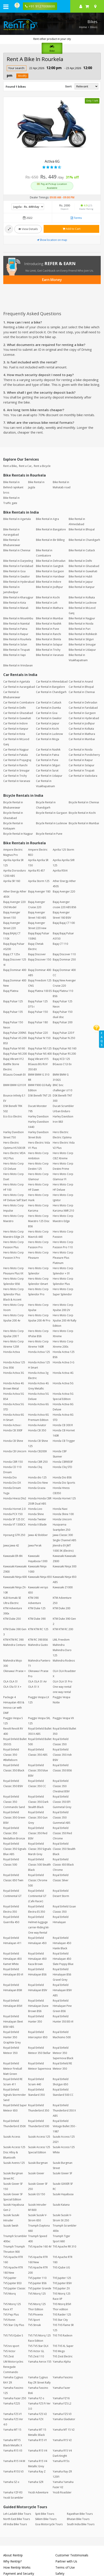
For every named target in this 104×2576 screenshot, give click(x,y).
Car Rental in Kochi (47, 676)
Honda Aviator (37, 1373)
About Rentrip (13, 2503)
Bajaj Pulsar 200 (62, 970)
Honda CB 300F (12, 1378)
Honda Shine (36, 1462)
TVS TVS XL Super (63, 2293)
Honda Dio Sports (64, 1430)
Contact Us (63, 2539)
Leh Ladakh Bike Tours (17, 2461)
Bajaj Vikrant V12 (13, 1006)
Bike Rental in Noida (81, 571)
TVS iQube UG (61, 2215)
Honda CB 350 (37, 1378)
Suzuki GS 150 (36, 2142)
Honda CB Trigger (64, 1388)
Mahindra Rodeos (64, 1608)
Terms (76, 165)
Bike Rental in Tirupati (16, 597)
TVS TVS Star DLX (38, 2293)
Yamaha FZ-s (36, 2346)
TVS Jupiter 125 (62, 2225)
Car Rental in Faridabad (83, 655)
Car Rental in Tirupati (81, 718)
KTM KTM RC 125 (38, 1577)
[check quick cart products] (87, 6)
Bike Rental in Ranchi (48, 582)
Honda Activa (11, 1299)
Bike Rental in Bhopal (82, 477)
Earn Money (52, 227)
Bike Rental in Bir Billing (50, 487)
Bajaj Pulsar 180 (38, 970)
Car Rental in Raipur (81, 707)
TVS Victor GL (36, 2299)
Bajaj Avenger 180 (39, 839)
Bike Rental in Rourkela (17, 587)
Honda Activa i (12, 1373)
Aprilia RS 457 (36, 818)
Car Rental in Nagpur (16, 697)
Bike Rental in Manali (15, 555)
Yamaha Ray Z (37, 2419)
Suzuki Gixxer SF (62, 2121)
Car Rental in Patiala (15, 702)
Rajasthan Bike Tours (80, 2461)
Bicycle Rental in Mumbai (84, 771)
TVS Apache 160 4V (39, 2194)
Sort (68, 86)
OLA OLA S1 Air (37, 1629)
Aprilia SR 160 (11, 829)
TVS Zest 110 (36, 2304)
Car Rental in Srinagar (16, 718)
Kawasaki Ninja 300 (64, 1514)
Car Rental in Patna (47, 702)
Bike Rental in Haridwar (50, 524)
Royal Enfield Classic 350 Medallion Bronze (14, 1781)
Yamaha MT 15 (12, 2377)
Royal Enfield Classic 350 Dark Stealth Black (38, 1749)
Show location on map (53, 187)
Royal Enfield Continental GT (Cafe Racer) (37, 1844)
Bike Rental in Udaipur (82, 597)
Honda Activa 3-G (63, 1310)
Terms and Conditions (18, 2527)
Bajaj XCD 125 (61, 1006)
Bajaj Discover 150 (39, 907)
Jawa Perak (34, 1493)
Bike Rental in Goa (14, 519)
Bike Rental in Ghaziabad (84, 514)
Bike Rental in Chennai (16, 498)
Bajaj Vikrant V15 (38, 1006)
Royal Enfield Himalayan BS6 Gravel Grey (62, 1922)
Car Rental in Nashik (48, 697)
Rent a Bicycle (42, 413)
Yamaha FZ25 (11, 2351)
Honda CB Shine (13, 1388)
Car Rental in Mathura (82, 681)
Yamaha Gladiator (64, 2367)
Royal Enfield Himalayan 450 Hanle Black (62, 1891)
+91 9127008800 (70, 2554)
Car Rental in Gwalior (49, 665)
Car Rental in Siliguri (48, 713)
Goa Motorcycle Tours (49, 2472)
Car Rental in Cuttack (48, 650)
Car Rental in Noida (80, 697)
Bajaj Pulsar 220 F (63, 980)
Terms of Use (65, 2515)
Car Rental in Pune (47, 707)
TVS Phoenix (35, 2262)
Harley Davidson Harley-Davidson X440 (38, 1069)
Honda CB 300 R (63, 1373)
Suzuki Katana (61, 2152)
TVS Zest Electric (63, 2304)
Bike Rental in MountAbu (18, 566)
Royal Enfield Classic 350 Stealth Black (64, 1796)
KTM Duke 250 (12, 1566)
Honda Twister (37, 1467)
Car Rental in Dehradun (83, 650)
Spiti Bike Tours (44, 2461)
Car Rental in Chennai (82, 639)
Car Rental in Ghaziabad (18, 660)
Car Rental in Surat (47, 718)
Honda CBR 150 (13, 1409)
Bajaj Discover (37, 902)
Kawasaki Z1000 (63, 1535)
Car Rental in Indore (15, 671)
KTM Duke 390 (37, 1566)
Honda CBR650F (63, 1409)
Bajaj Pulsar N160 (14, 996)
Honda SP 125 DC (14, 1467)
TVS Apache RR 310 (64, 2194)
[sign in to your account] (80, 6)
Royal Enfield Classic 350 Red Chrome (62, 1781)
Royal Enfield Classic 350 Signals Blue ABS (14, 1796)
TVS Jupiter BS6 (37, 2231)
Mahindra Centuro (14, 1592)
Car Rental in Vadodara (83, 723)
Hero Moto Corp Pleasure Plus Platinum (63, 1205)
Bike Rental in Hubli (80, 524)
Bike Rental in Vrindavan (18, 613)
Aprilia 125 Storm (63, 797)
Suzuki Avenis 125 (14, 2110)
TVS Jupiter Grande (39, 2236)
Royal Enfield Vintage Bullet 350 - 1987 (64, 2074)
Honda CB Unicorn (14, 1399)
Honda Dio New (38, 1430)
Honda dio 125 (37, 1425)
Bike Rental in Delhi (80, 508)
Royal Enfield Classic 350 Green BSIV (14, 1765)
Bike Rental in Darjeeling (18, 508)
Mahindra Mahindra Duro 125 (62, 1598)
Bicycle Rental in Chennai (84, 750)
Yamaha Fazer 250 (14, 2346)
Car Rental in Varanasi (16, 728)
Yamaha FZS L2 (62, 2351)
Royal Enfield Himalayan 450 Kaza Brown (37, 1906)
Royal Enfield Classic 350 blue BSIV (38, 1718)
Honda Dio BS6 (62, 1425)
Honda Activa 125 (39, 1299)
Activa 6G (52, 108)
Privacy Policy (12, 2533)
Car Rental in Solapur (81, 713)
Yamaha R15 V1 (37, 2388)
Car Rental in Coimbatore (18, 650)
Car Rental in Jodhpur (82, 671)
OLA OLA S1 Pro (62, 1629)
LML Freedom (61, 1587)
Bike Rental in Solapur (49, 592)
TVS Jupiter (9, 2225)
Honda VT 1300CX (14, 1472)
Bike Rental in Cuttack (82, 498)
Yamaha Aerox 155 (39, 2309)
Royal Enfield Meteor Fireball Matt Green (12, 2016)
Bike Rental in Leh (46, 550)
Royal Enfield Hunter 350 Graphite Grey (12, 1985)
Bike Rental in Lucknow (82, 550)
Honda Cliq (35, 1415)
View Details (28, 176)
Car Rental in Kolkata (81, 676)
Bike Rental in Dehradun (50, 508)
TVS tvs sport (11, 2293)
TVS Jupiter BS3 (12, 2231)
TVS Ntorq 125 (37, 2241)
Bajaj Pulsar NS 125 (40, 996)
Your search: (16, 68)
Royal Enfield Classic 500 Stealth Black (39, 1812)
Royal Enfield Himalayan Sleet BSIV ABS (13, 1969)
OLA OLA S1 (10, 1629)
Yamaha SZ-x (11, 2429)
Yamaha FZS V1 (12, 2361)
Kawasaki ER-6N (12, 1503)
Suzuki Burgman (38, 2110)
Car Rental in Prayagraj (17, 707)
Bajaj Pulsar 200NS (14, 980)
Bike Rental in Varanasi (50, 602)
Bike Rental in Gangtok (49, 514)
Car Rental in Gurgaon (82, 660)
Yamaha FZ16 (61, 2346)
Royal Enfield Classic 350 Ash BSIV (62, 1702)
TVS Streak (34, 2273)
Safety (59, 2521)
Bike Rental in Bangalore (51, 477)
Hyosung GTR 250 (14, 1483)
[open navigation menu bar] (6, 6)
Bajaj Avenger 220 (64, 839)
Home (83, 27)
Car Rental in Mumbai (82, 686)
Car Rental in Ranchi (15, 713)
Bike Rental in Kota (14, 550)
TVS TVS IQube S (13, 2283)
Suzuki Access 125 (39, 2084)
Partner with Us (66, 2509)
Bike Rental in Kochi (48, 545)
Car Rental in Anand (81, 629)
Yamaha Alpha (62, 2309)
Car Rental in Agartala (16, 629)
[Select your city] (96, 6)
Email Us (11, 2554)
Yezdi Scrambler (13, 2445)
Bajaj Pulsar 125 (13, 949)
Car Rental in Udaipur (49, 723)
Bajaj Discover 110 (64, 902)
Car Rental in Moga (47, 686)
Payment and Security (18, 2521)
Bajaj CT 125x (11, 902)
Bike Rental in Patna (15, 576)
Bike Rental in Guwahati (83, 519)
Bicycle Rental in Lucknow (51, 771)
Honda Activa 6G (38, 1352)
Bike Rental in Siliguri (81, 587)
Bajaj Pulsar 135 (13, 959)
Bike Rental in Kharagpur (18, 545)
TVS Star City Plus (13, 2273)
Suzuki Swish (10, 2173)
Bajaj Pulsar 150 (38, 959)
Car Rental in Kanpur (15, 676)
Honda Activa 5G (63, 1331)
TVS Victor (9, 2299)
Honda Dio (10, 1425)
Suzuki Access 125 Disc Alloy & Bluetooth (14, 2100)
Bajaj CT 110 (60, 891)
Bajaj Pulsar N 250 (64, 985)
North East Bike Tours (16, 2466)
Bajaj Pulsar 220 (38, 980)
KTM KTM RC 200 (63, 1577)
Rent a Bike (10, 413)
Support (60, 2533)
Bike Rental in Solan (15, 592)
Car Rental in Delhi (14, 655)
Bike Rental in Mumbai (49, 566)
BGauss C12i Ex (62, 1012)
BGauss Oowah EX (14, 1022)
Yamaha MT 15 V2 (64, 2377)
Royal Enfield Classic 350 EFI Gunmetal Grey (62, 1749)
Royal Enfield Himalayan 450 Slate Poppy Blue (63, 1906)
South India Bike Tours (80, 2472)
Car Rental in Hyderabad (84, 665)
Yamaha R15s (61, 2409)
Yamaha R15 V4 (37, 2398)
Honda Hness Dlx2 (14, 1446)
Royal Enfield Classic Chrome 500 (37, 1828)
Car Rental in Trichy (15, 723)
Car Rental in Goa (46, 660)
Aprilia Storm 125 (38, 829)
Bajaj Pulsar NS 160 (64, 996)
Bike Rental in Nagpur (82, 566)
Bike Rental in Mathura (49, 555)
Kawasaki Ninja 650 (40, 1524)
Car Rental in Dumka (48, 655)
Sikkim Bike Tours (45, 2466)
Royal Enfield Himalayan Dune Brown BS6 (38, 1953)
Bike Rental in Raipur (15, 582)
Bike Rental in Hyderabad (18, 529)
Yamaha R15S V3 (13, 2419)
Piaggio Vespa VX (63, 1666)
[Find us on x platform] (52, 2568)
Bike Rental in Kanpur (82, 534)
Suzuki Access (11, 2084)
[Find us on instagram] (62, 2568)
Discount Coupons (68, 2527)
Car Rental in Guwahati (17, 665)
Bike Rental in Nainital (16, 571)
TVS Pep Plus (11, 2262)
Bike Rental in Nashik (48, 571)
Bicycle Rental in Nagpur (18, 781)
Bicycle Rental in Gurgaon (51, 760)
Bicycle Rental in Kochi (82, 760)
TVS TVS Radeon (62, 2283)
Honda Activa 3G (13, 1320)
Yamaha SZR (35, 2429)
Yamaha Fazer (61, 2335)
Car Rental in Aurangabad (19, 634)
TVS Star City (60, 2267)
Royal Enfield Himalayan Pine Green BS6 (62, 1953)
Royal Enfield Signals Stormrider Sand (14, 2042)
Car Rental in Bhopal (81, 634)
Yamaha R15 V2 (62, 2388)
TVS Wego (59, 2299)
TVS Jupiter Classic (14, 2236)
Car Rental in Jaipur (47, 671)
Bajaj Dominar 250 (64, 907)
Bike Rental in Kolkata (82, 545)
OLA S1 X (33, 1634)
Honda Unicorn (62, 1467)
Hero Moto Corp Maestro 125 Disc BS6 (38, 1169)
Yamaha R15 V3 (12, 2398)
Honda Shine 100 (63, 1462)
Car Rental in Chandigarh (51, 639)
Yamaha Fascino (63, 2325)
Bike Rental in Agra (47, 466)
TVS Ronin (9, 2267)
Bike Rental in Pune (47, 576)
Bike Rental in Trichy (48, 597)
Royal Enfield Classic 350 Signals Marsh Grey (39, 1796)
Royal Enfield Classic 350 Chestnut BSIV (61, 1734)
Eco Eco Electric (12, 1064)
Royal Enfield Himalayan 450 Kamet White (12, 1906)
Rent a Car (25, 413)
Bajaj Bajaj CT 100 (64, 870)
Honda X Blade (37, 1472)
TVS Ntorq (9, 2241)
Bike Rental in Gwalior (16, 524)
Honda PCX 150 (12, 1462)
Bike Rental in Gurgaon (50, 519)
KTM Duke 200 (61, 1556)
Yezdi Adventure (38, 2440)
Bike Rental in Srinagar (82, 592)
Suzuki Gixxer (36, 2121)
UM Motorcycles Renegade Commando (13, 2314)
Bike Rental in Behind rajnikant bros (13, 435)
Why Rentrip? (12, 2509)
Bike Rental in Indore (48, 529)
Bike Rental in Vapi (14, 602)
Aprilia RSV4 (60, 818)
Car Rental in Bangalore (50, 634)
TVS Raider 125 (62, 2262)
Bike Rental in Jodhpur (49, 534)
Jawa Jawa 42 (11, 1493)
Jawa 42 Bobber (38, 1483)
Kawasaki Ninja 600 (15, 1524)
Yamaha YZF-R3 (12, 2440)
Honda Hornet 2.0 (14, 1456)
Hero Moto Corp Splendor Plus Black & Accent (13, 1242)
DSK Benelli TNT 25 (39, 1043)
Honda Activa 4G (63, 1320)
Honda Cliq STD (62, 1415)
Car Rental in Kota (14, 681)
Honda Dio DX (12, 1430)
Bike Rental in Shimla (48, 587)
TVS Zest (8, 2304)
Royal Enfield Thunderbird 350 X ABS (64, 2058)
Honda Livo (35, 1456)
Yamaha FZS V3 (62, 2361)
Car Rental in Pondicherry (84, 702)
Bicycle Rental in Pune (49, 781)
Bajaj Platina (10, 938)
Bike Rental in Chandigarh (84, 487)
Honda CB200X (37, 1399)
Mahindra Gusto (38, 1592)
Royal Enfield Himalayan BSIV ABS (62, 1938)
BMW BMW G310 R (14, 1033)
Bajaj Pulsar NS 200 (15, 1001)
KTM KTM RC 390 (13, 1587)
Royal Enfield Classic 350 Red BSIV (37, 1781)
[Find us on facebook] (42, 2568)
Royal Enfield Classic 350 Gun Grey (38, 1765)
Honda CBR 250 (38, 1409)
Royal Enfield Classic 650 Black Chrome (63, 1812)
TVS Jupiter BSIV (62, 2231)
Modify (22, 76)
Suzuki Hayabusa (63, 2142)
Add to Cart (71, 176)
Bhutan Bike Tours (78, 2466)
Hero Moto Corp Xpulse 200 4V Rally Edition (64, 1268)
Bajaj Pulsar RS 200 (64, 1001)
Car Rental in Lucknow (49, 681)
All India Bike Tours (15, 2472)
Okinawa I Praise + (14, 1619)
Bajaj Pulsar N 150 (39, 985)
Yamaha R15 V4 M (14, 2409)
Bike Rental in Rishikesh (83, 582)
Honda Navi (60, 1456)
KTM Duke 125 (37, 1556)
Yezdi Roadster (62, 2440)
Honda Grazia (36, 1435)
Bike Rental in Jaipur (81, 529)
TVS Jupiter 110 (37, 2225)
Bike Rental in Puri (79, 576)
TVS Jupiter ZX (61, 2236)
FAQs (102, 1039)
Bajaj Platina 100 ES (40, 938)
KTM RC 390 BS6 (38, 1587)
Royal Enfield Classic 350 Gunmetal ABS (61, 1765)
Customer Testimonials (71, 2503)
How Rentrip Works (17, 2515)
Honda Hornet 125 (64, 1446)
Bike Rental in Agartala (17, 466)
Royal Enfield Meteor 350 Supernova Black (63, 2001)
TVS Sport (34, 2267)
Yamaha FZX (35, 2367)
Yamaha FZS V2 (37, 2361)
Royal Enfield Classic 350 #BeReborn (11, 1702)
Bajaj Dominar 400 (14, 917)
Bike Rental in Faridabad (18, 514)
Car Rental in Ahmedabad (52, 629)
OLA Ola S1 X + (12, 1634)
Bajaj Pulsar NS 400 (40, 1001)
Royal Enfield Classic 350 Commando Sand (14, 1749)
